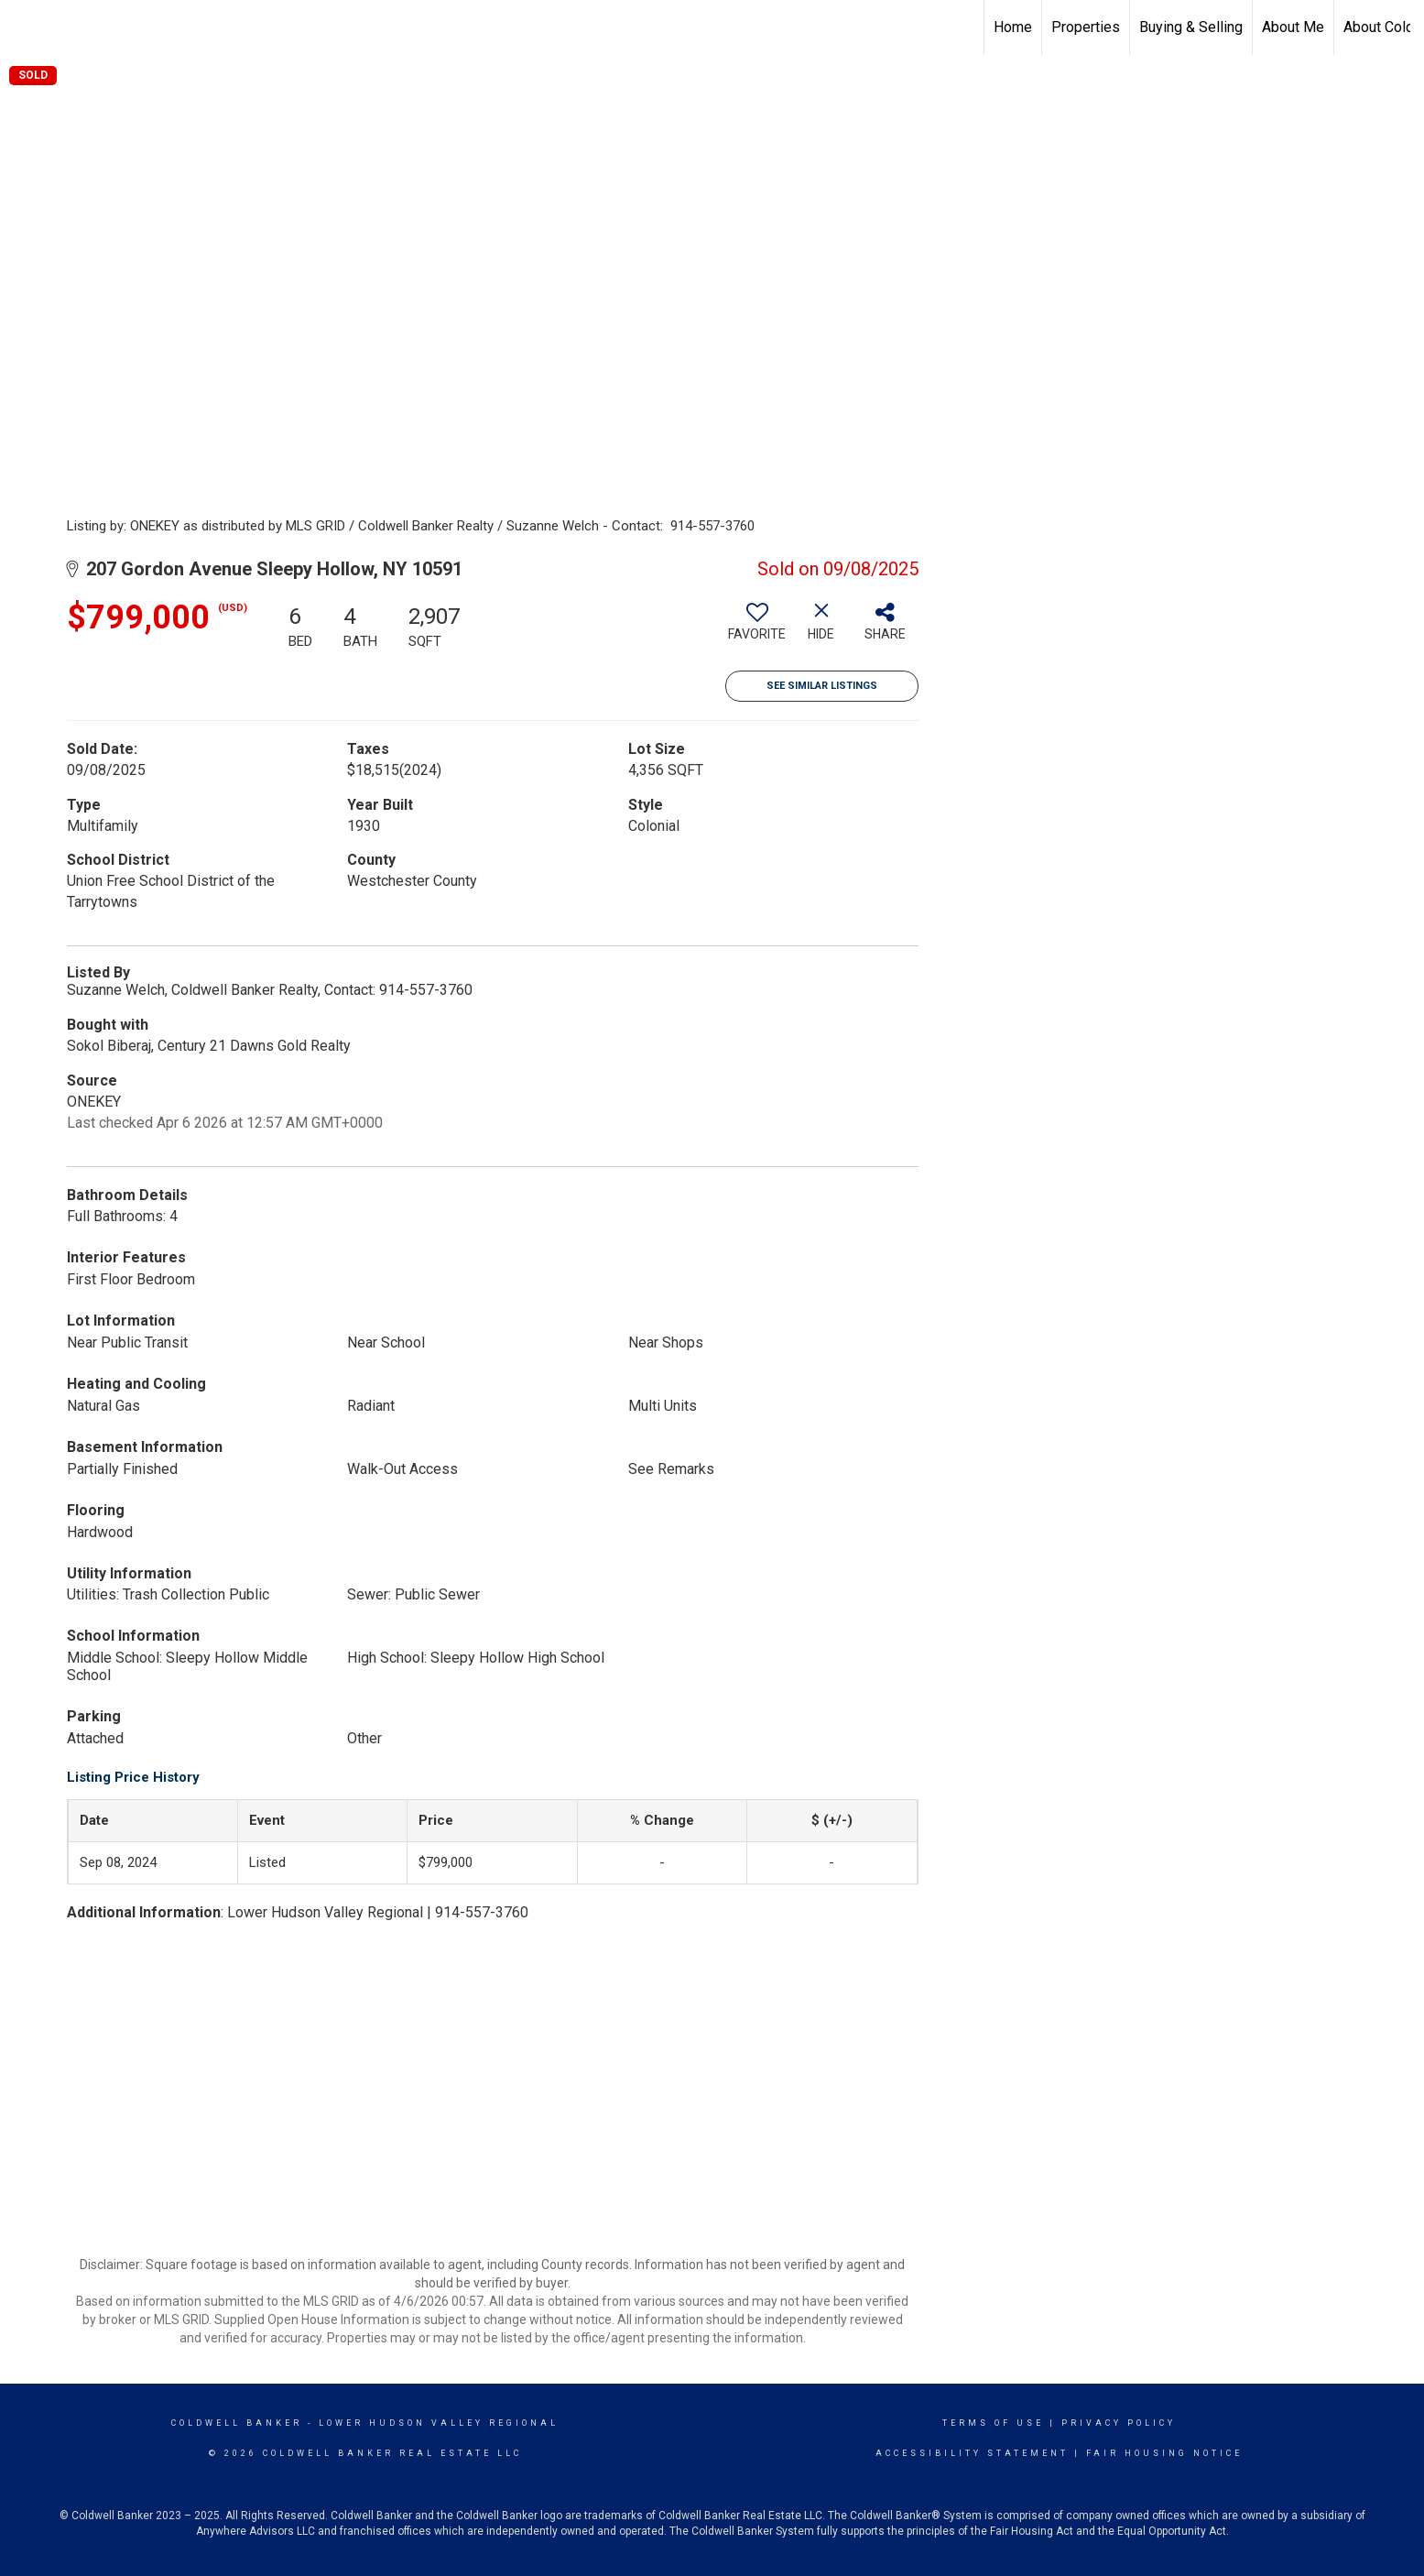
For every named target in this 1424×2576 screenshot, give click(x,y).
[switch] (757, 628)
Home (1013, 27)
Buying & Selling (1191, 27)
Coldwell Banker (236, 2423)
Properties (1085, 27)
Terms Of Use (993, 2423)
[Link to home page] (23, 24)
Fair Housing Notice (1164, 2453)
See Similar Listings (821, 686)
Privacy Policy (1118, 2423)
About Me (1293, 27)
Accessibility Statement (972, 2453)
